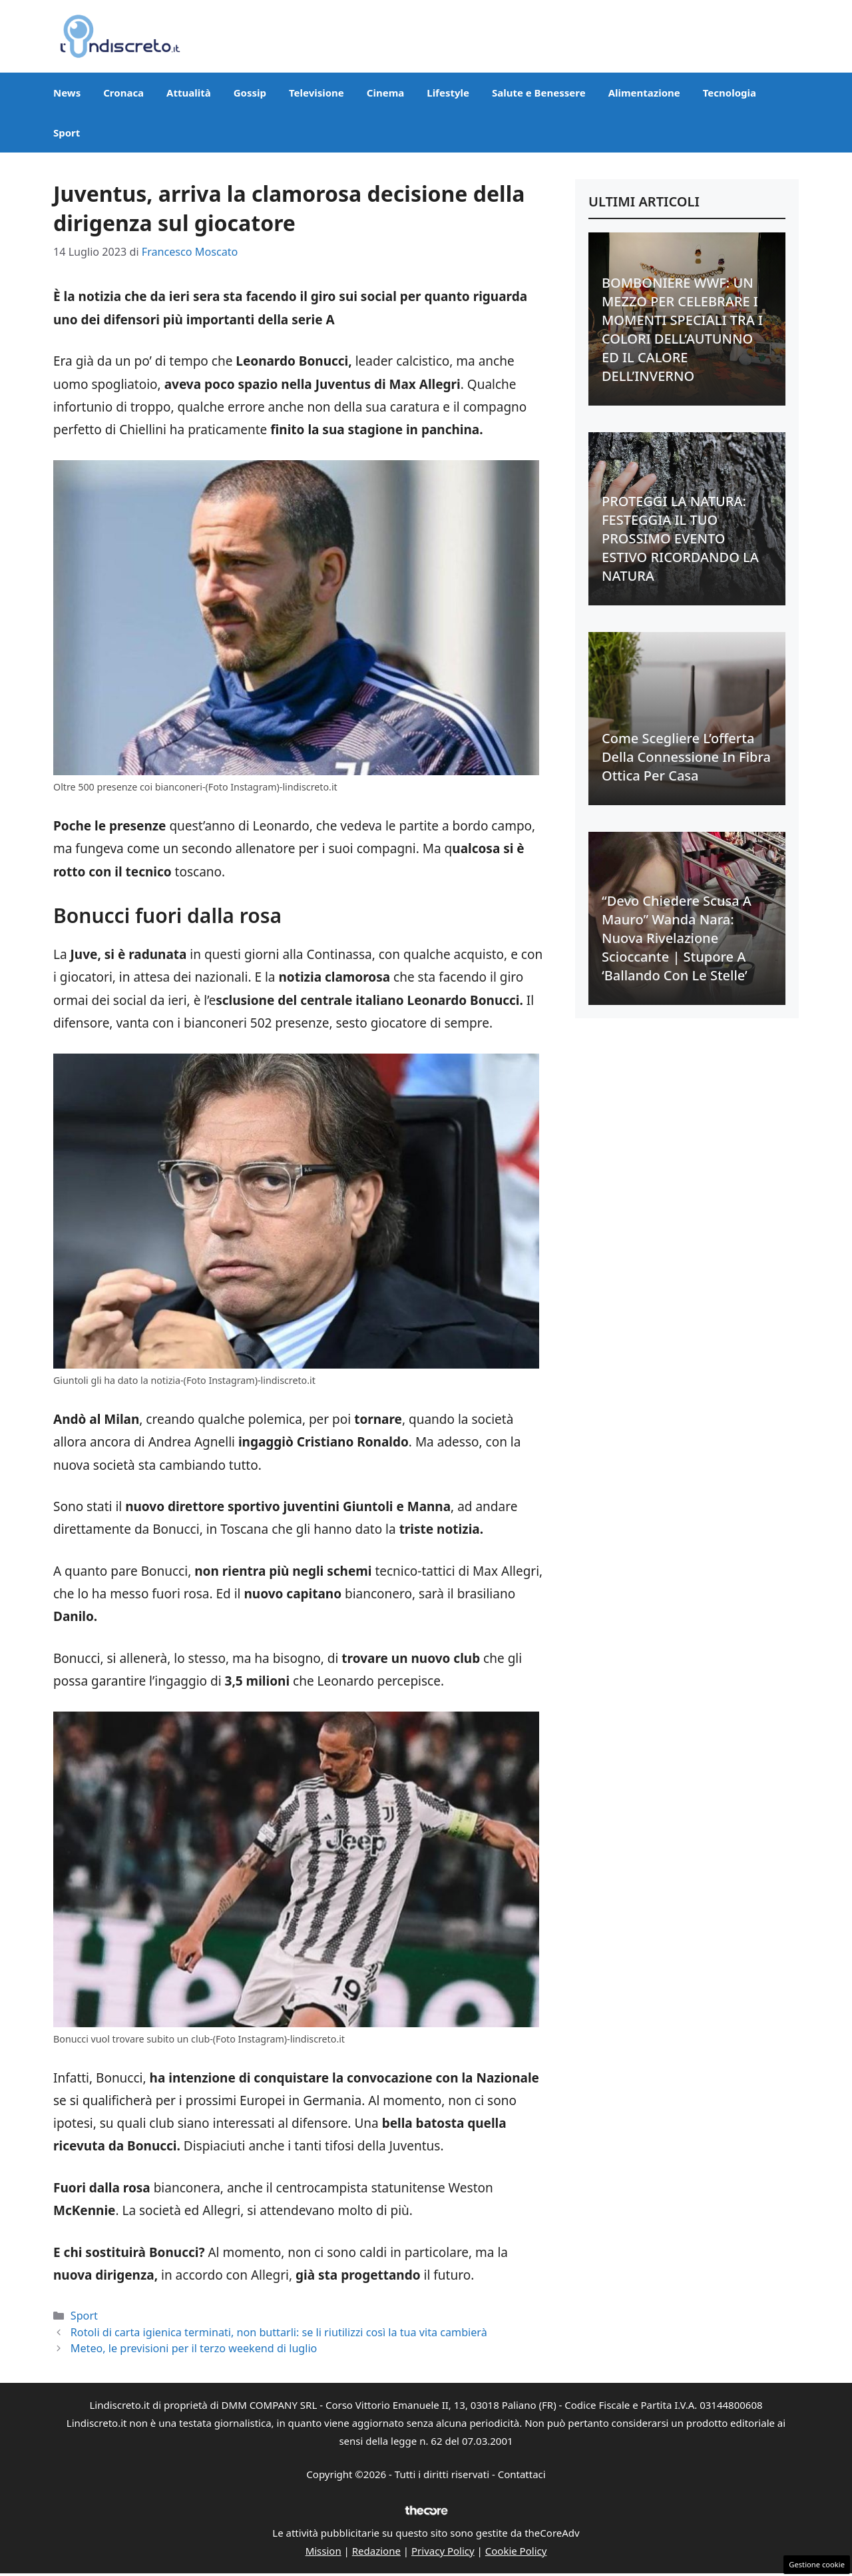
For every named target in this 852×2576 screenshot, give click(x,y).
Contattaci (522, 2474)
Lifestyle (448, 92)
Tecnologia (729, 92)
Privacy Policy (443, 2550)
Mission (323, 2550)
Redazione (376, 2550)
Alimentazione (644, 92)
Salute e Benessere (539, 92)
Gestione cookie (817, 2564)
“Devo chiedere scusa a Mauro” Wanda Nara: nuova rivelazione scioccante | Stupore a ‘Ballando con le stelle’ (676, 938)
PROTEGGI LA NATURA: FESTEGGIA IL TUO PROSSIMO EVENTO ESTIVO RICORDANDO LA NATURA (680, 538)
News (67, 92)
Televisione (316, 92)
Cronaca (123, 92)
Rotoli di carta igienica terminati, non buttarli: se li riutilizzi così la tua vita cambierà (279, 2332)
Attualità (188, 92)
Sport (66, 132)
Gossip (250, 92)
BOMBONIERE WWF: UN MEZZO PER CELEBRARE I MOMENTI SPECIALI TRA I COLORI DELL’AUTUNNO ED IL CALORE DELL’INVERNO (682, 329)
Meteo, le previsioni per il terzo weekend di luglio (194, 2348)
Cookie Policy (516, 2550)
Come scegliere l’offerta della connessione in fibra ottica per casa (686, 757)
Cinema (385, 92)
